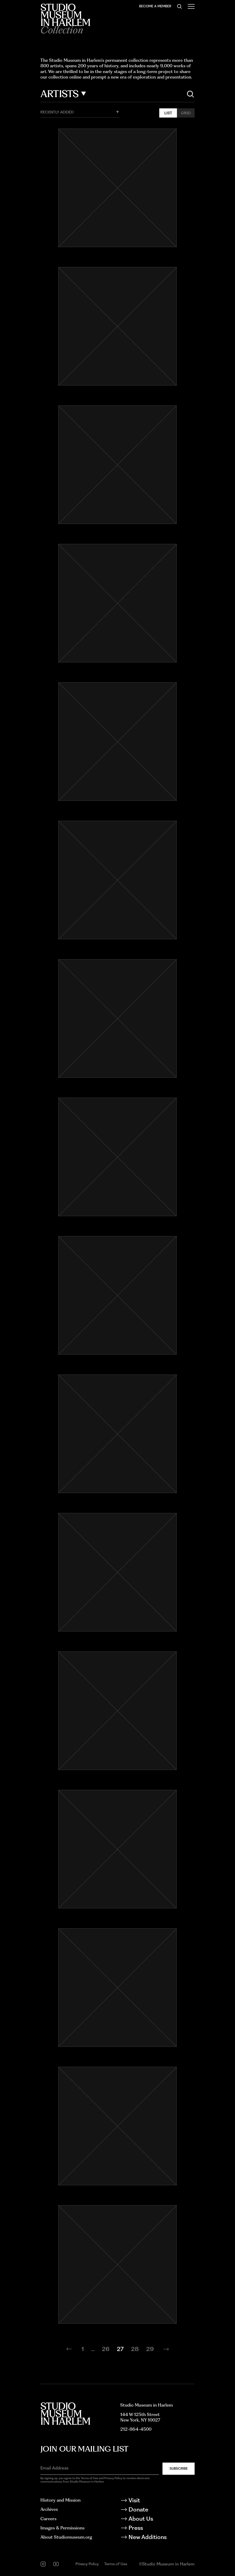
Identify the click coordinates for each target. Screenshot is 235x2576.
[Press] (157, 2528)
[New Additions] (157, 2538)
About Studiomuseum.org (66, 2537)
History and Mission (60, 2500)
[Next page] (166, 2349)
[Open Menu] (191, 6)
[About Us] (157, 2519)
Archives (49, 2509)
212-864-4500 (135, 2429)
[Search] (179, 6)
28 (135, 2348)
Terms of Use (115, 2564)
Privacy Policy (87, 2564)
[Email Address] (99, 2468)
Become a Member (155, 6)
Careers (48, 2518)
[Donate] (157, 2510)
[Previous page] (69, 2349)
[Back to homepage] (65, 15)
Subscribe (179, 2468)
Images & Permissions (62, 2528)
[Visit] (157, 2501)
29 (150, 2348)
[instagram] (43, 2564)
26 (105, 2348)
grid (186, 113)
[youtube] (56, 2564)
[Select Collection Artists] (117, 95)
